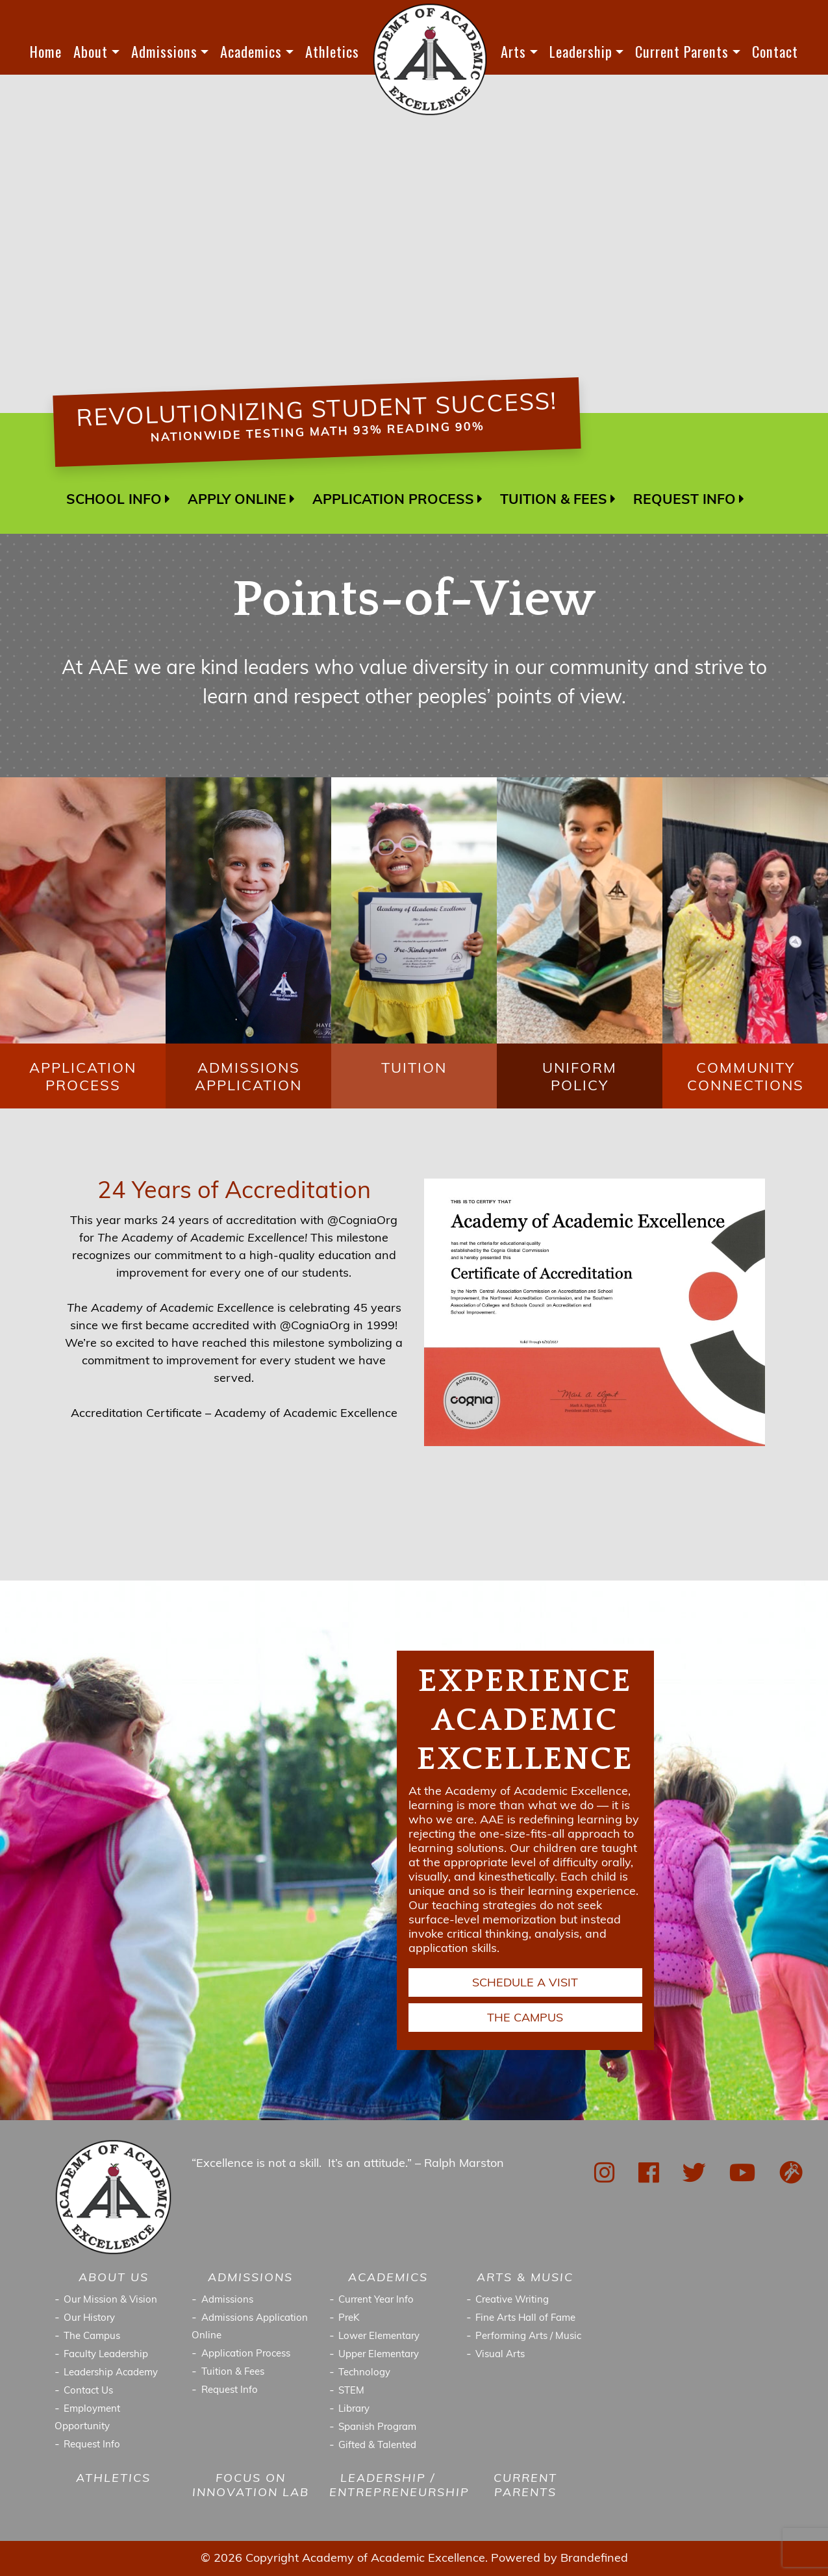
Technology (364, 2373)
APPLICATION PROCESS (393, 500)
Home (46, 51)
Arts (513, 51)
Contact (775, 51)
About (90, 51)
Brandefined (594, 2559)
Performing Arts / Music (528, 2337)
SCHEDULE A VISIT (525, 1983)
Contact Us (88, 2391)
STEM (351, 2391)
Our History (89, 2318)
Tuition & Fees (232, 2372)
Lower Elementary (379, 2337)
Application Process (245, 2354)
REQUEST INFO (684, 500)
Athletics (332, 51)
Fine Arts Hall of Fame (525, 2318)
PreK (349, 2318)
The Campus (92, 2337)
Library (354, 2409)
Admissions (164, 51)
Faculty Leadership (106, 2355)
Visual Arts (500, 2355)
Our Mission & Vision (110, 2300)
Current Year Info (376, 2300)
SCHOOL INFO (114, 500)
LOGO (430, 59)
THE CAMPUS (525, 2018)
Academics (251, 51)
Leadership (580, 51)
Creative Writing (512, 2300)
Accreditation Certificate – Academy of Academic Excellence (234, 1414)
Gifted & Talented (377, 2446)
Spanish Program (377, 2427)
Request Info (92, 2445)
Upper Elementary (378, 2355)
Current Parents (682, 51)
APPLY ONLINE (237, 500)
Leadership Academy (111, 2373)
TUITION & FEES (553, 500)
